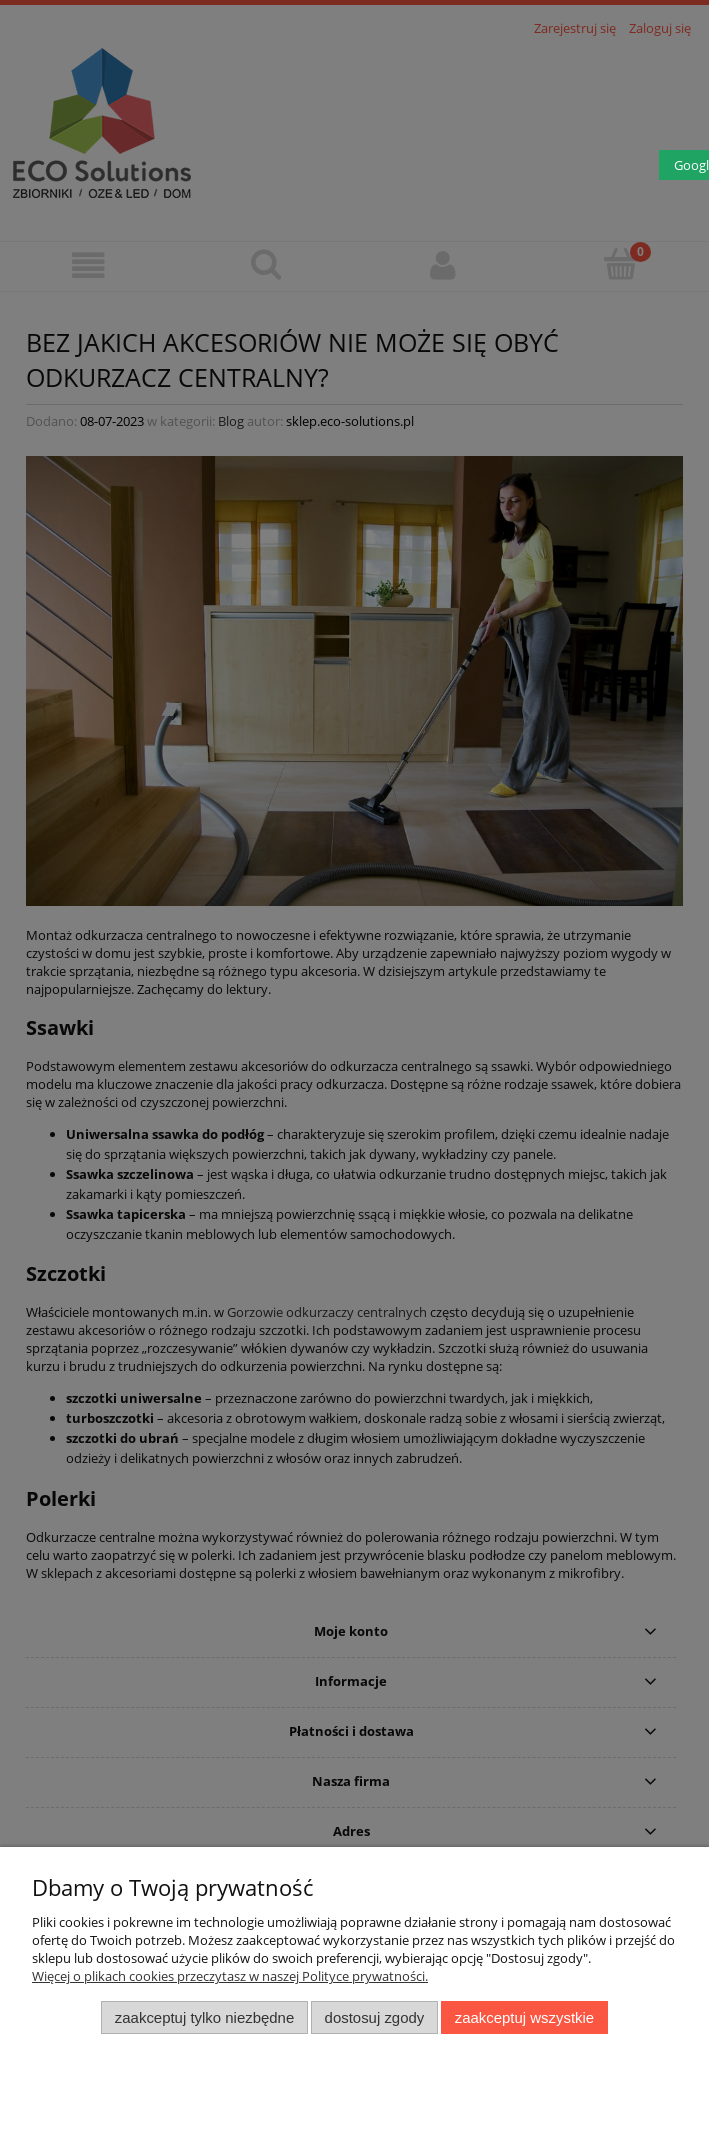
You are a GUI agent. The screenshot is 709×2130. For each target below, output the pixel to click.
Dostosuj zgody (375, 2017)
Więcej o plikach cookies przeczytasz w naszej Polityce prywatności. (230, 1976)
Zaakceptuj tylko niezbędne (204, 2017)
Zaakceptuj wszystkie (524, 2017)
